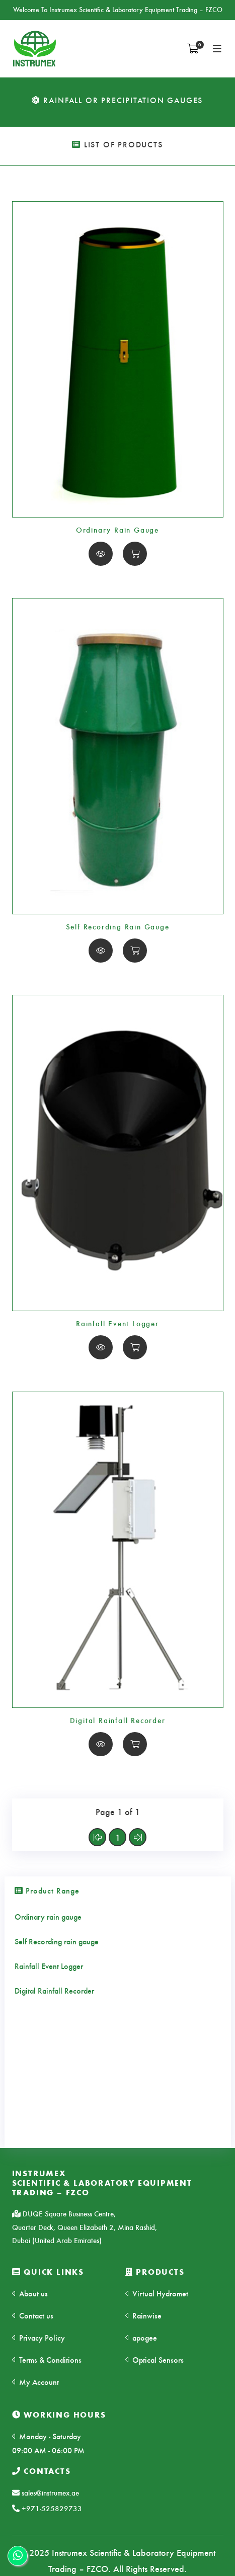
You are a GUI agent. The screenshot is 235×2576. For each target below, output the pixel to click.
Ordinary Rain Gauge (117, 529)
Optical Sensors (154, 2359)
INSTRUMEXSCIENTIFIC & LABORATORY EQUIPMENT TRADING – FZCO (102, 2182)
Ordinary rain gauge (48, 1916)
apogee (141, 2337)
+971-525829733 (47, 2508)
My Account (35, 2381)
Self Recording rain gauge (57, 1941)
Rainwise (143, 2315)
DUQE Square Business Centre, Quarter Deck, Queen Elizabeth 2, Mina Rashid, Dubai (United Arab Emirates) (84, 2226)
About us (30, 2293)
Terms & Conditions (47, 2359)
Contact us (32, 2315)
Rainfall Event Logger (117, 1323)
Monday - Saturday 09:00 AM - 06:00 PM (48, 2443)
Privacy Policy (38, 2337)
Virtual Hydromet (156, 2293)
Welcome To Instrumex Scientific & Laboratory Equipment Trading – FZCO (117, 9)
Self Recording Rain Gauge (118, 926)
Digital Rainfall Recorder (118, 1720)
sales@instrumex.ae (45, 2492)
